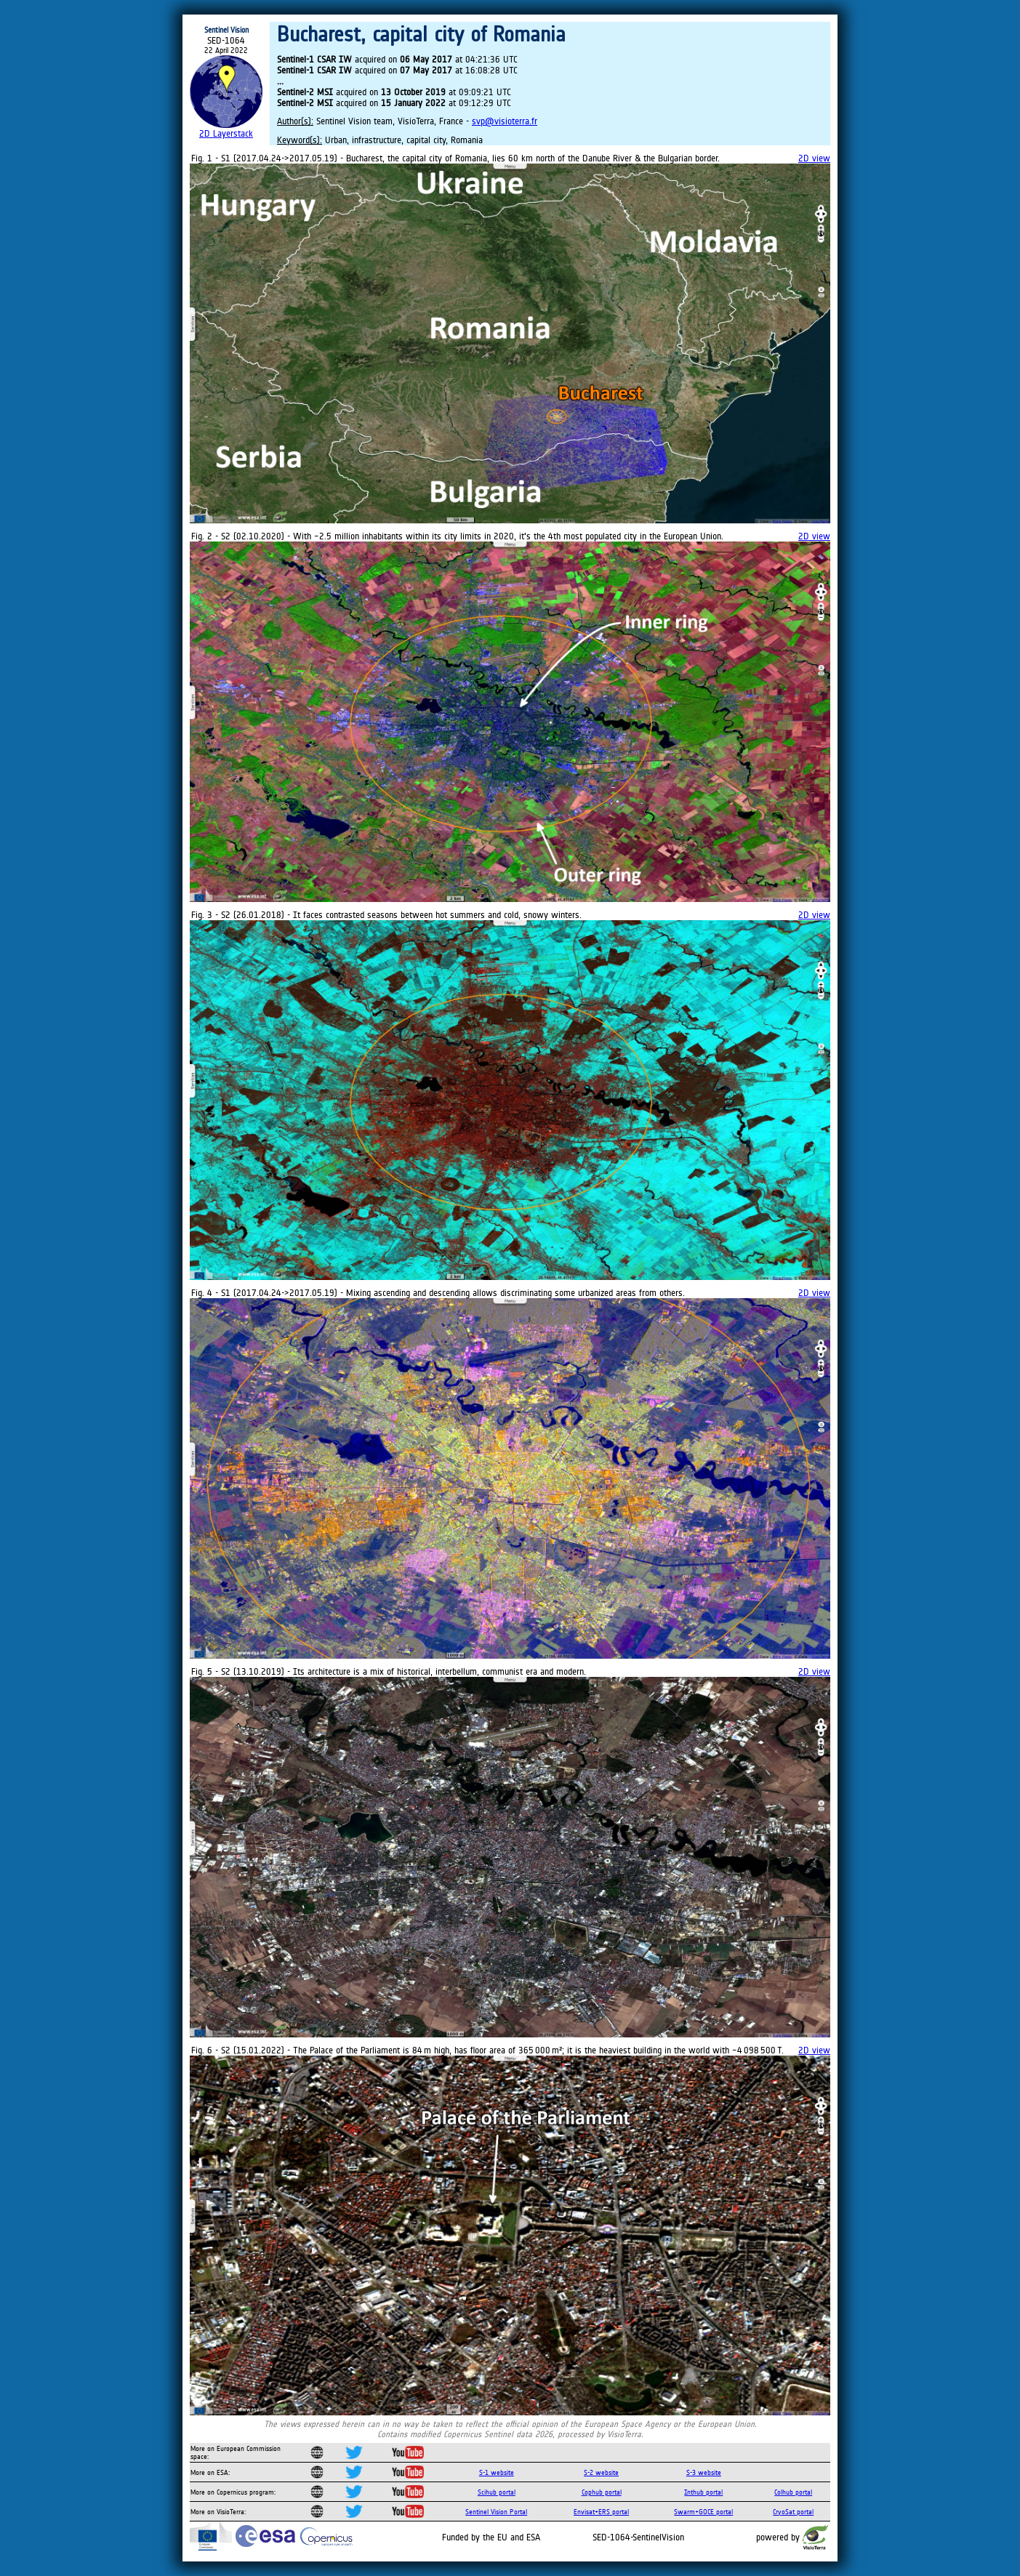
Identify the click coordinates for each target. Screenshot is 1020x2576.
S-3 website (703, 2472)
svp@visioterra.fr (504, 121)
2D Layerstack (226, 133)
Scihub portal (496, 2492)
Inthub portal (703, 2492)
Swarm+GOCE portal (703, 2512)
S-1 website (496, 2472)
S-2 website (601, 2472)
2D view (814, 158)
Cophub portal (602, 2492)
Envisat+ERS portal (601, 2512)
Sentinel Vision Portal (496, 2512)
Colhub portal (793, 2492)
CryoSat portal (793, 2512)
